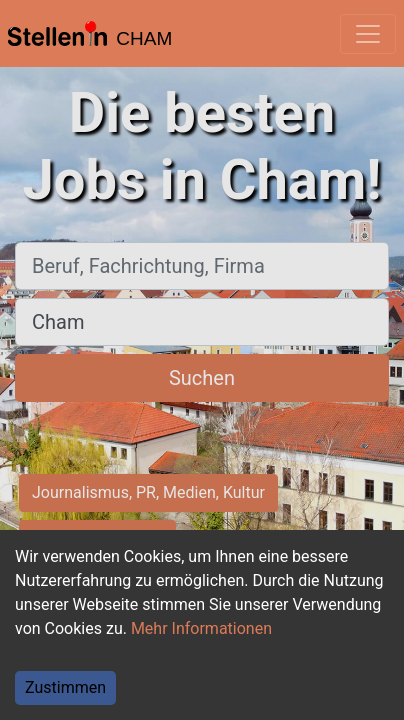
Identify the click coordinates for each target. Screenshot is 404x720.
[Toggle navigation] (368, 34)
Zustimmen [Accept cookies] (65, 687)
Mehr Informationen (201, 628)
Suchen (202, 378)
